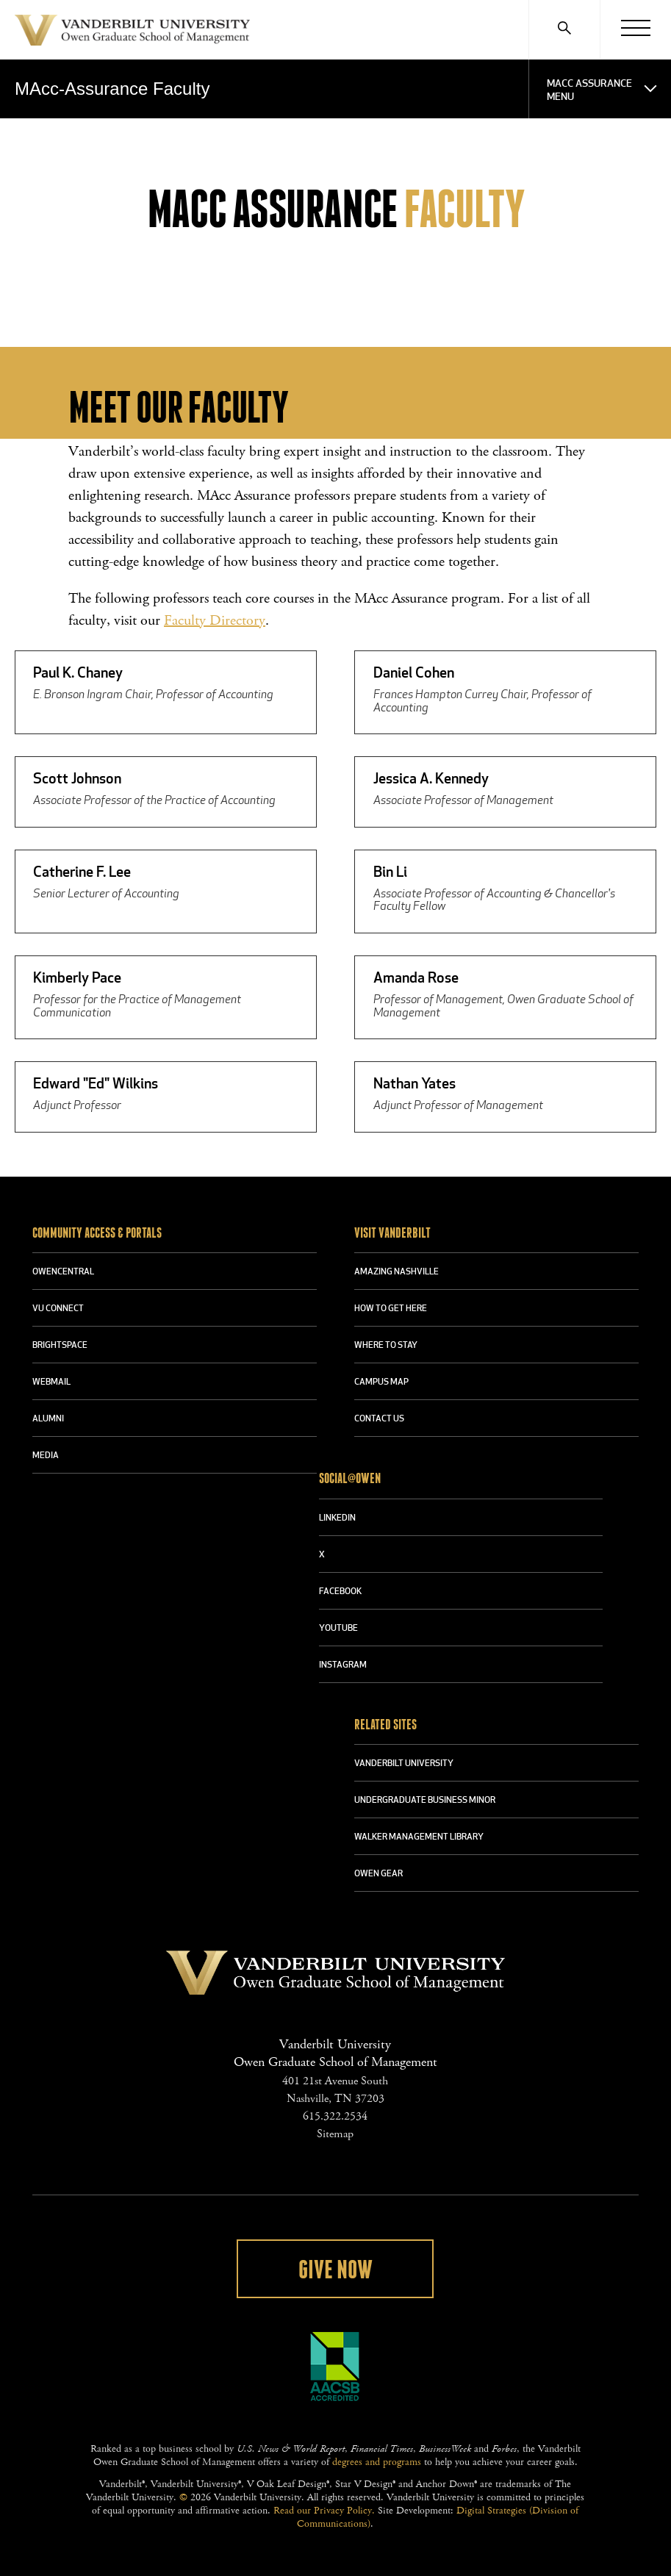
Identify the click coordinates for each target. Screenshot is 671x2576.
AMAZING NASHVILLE (396, 1272)
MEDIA (45, 1456)
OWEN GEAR (378, 1874)
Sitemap (335, 2134)
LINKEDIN (337, 1518)
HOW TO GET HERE (390, 1309)
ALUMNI (48, 1419)
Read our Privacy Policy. (324, 2510)
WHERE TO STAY (385, 1345)
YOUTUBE (338, 1628)
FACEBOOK (340, 1591)
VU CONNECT (58, 1309)
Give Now (335, 2270)
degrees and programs (376, 2462)
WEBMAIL (51, 1382)
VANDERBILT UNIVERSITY (403, 1763)
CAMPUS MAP (381, 1382)
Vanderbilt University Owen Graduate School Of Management (132, 33)
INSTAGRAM (343, 1665)
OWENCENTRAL (63, 1272)
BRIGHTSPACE (59, 1345)
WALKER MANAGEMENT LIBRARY (419, 1837)
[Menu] (635, 29)
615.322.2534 (335, 2116)
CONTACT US (379, 1419)
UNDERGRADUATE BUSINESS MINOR (424, 1800)
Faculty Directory (214, 621)
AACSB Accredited (335, 2366)
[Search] (564, 29)
